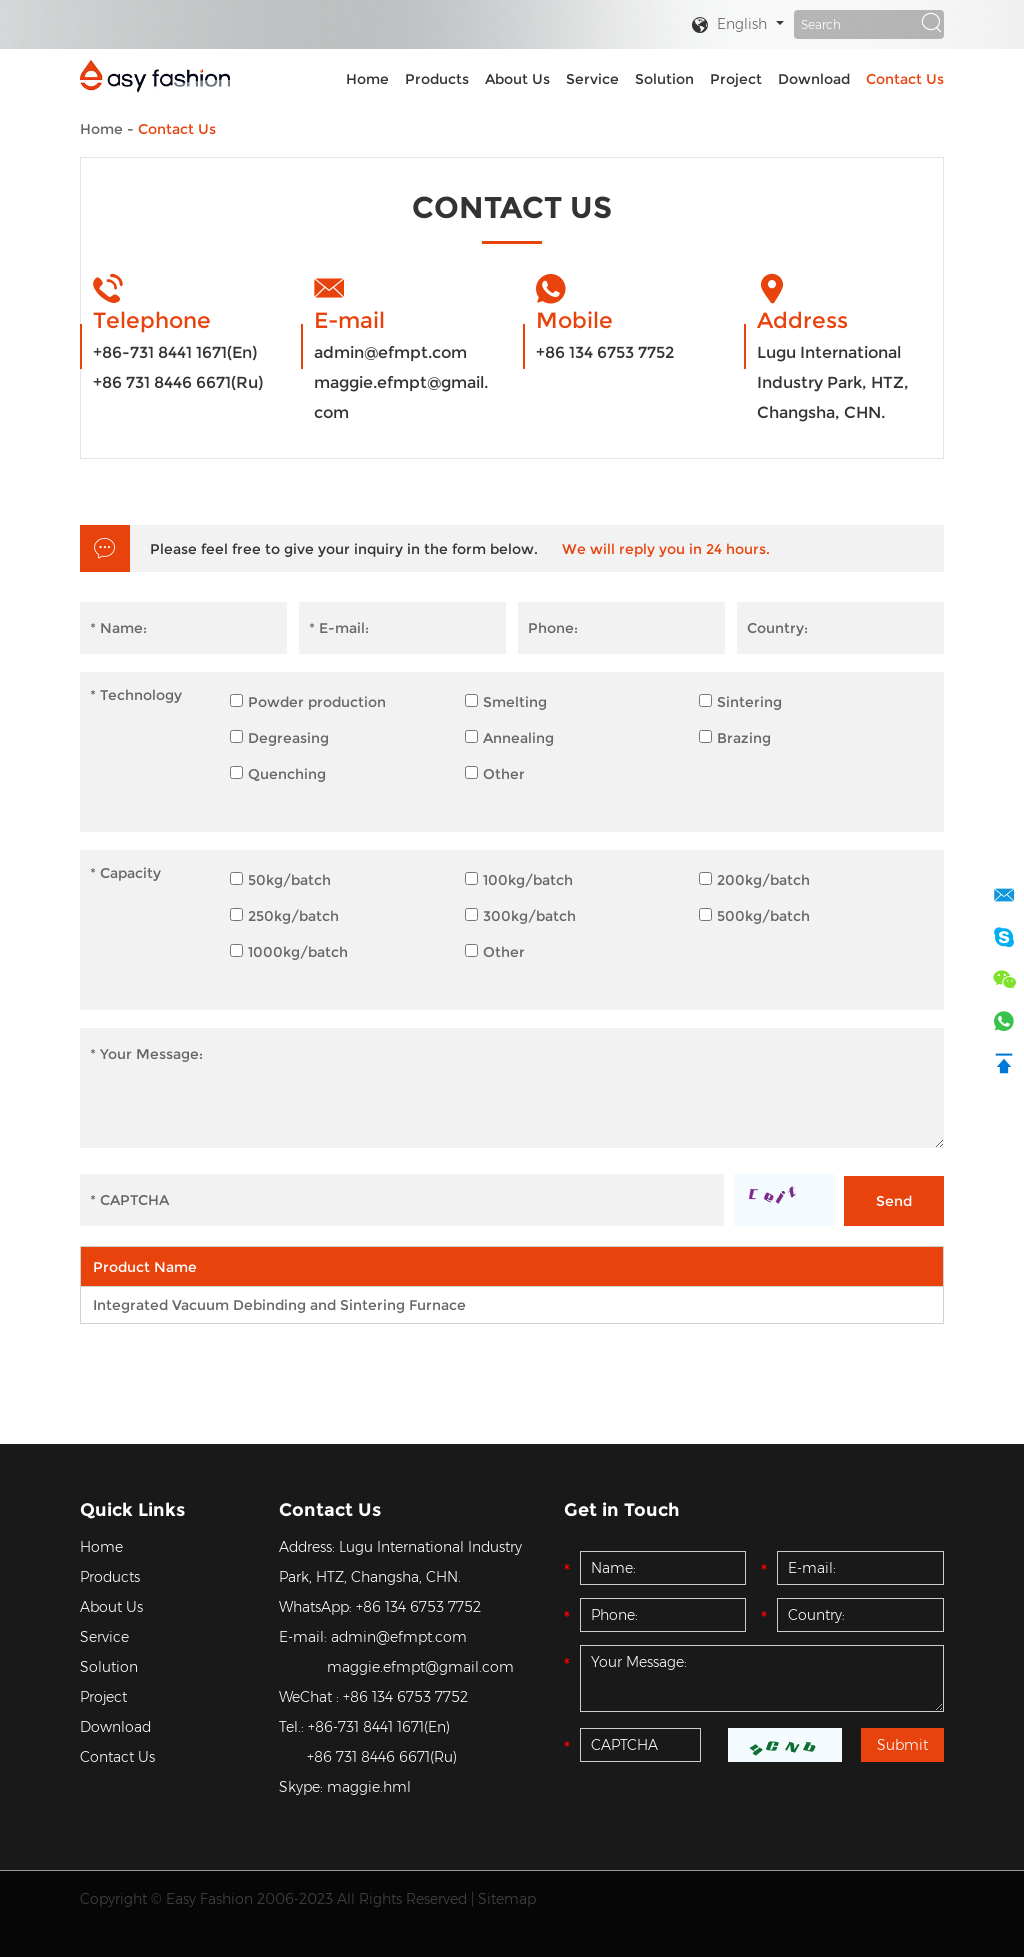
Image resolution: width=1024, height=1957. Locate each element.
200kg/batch (754, 880)
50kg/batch (280, 880)
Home (367, 79)
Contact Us (905, 79)
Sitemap (507, 1899)
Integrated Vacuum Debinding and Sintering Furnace (279, 1305)
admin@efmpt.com (390, 352)
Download (814, 79)
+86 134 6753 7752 (605, 352)
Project (736, 79)
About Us (517, 79)
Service (592, 79)
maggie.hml (369, 1787)
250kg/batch (284, 916)
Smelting (506, 702)
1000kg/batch (289, 952)
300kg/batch (520, 916)
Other (495, 774)
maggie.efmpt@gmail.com (401, 397)
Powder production (308, 702)
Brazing (735, 738)
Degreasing (279, 738)
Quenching (278, 774)
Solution (664, 79)
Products (437, 79)
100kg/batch (519, 880)
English (729, 25)
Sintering (740, 702)
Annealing (509, 738)
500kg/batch (754, 916)
